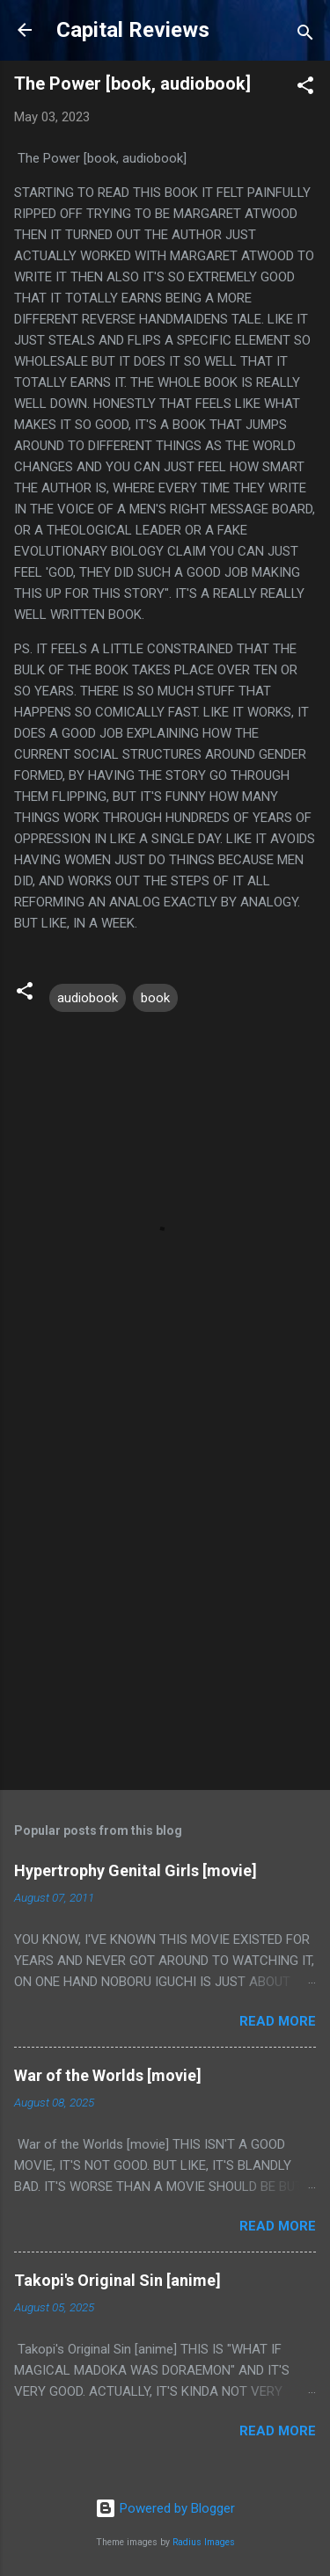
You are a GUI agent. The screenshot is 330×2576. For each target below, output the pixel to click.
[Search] (305, 35)
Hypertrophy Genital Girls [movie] (135, 1870)
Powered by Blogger (165, 2508)
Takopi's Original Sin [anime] (117, 2280)
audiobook (87, 998)
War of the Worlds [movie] (108, 2075)
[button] (305, 88)
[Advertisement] (165, 1597)
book (155, 998)
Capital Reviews (132, 30)
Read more (277, 2021)
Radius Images (203, 2542)
